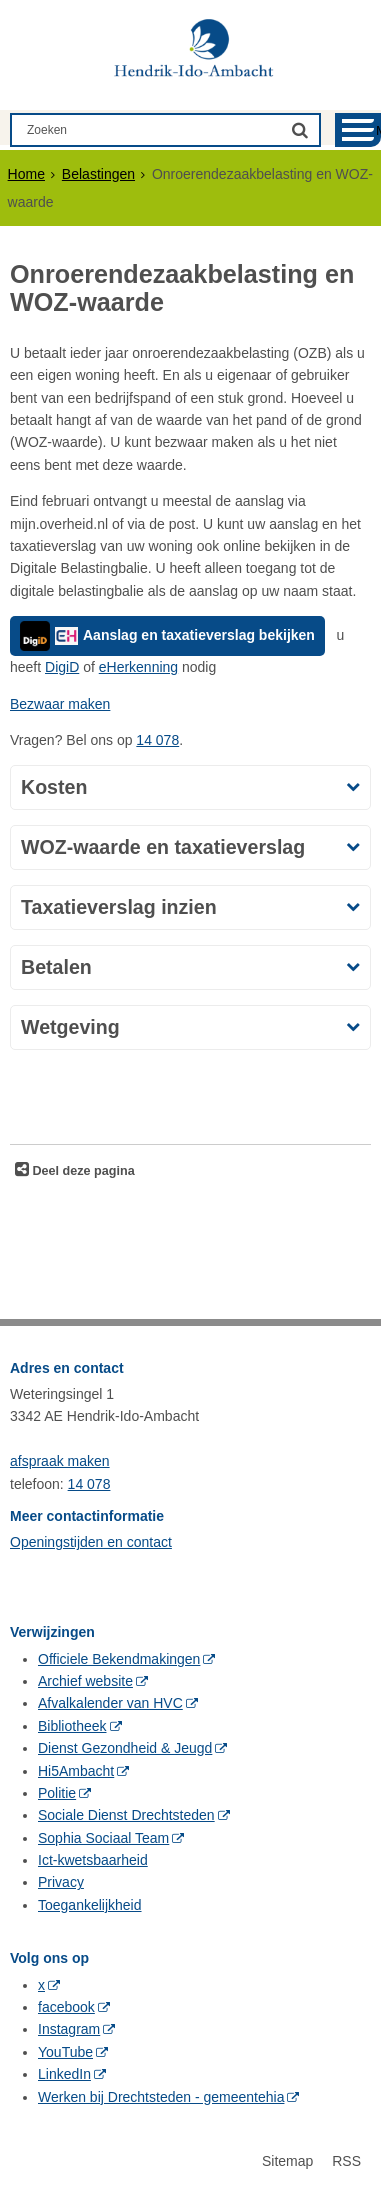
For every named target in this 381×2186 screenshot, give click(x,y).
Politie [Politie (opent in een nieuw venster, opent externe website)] (57, 1793)
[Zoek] (300, 129)
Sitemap (287, 2161)
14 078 (157, 740)
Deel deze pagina (82, 1171)
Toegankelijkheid (90, 1905)
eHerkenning (138, 667)
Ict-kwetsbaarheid (93, 1860)
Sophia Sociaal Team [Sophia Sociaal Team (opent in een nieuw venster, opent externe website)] (103, 1838)
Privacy (61, 1882)
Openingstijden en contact (91, 1542)
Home (26, 174)
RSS (346, 2161)
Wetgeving (70, 1027)
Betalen (56, 967)
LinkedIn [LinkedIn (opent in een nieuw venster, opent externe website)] (64, 2074)
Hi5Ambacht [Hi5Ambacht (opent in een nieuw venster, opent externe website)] (76, 1771)
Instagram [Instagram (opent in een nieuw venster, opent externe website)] (69, 2029)
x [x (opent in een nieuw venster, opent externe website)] (41, 1985)
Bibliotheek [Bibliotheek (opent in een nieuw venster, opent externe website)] (72, 1726)
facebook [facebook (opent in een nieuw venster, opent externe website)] (66, 2007)
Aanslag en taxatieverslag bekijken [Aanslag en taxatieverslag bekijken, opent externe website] (167, 636)
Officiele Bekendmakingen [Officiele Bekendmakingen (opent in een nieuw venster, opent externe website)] (119, 1659)
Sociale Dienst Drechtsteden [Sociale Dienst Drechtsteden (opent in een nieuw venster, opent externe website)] (126, 1815)
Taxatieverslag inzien (119, 907)
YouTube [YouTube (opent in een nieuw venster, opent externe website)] (65, 2052)
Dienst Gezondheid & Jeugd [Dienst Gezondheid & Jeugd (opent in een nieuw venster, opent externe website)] (125, 1748)
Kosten (54, 787)
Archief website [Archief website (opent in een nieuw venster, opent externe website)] (85, 1681)
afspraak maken (60, 1461)
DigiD (62, 667)
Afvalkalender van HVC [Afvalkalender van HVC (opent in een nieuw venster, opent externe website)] (110, 1703)
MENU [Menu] (378, 130)
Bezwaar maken (60, 704)
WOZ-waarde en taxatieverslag (163, 847)
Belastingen (98, 174)
